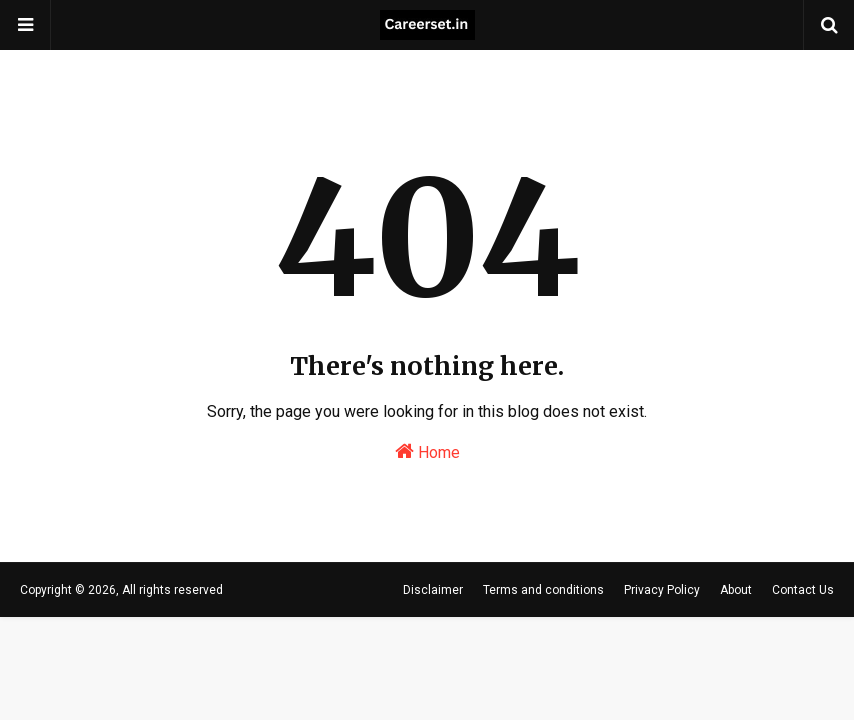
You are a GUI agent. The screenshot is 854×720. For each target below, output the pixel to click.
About (736, 590)
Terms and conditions (543, 590)
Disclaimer (433, 590)
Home (427, 451)
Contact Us (803, 590)
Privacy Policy (662, 590)
